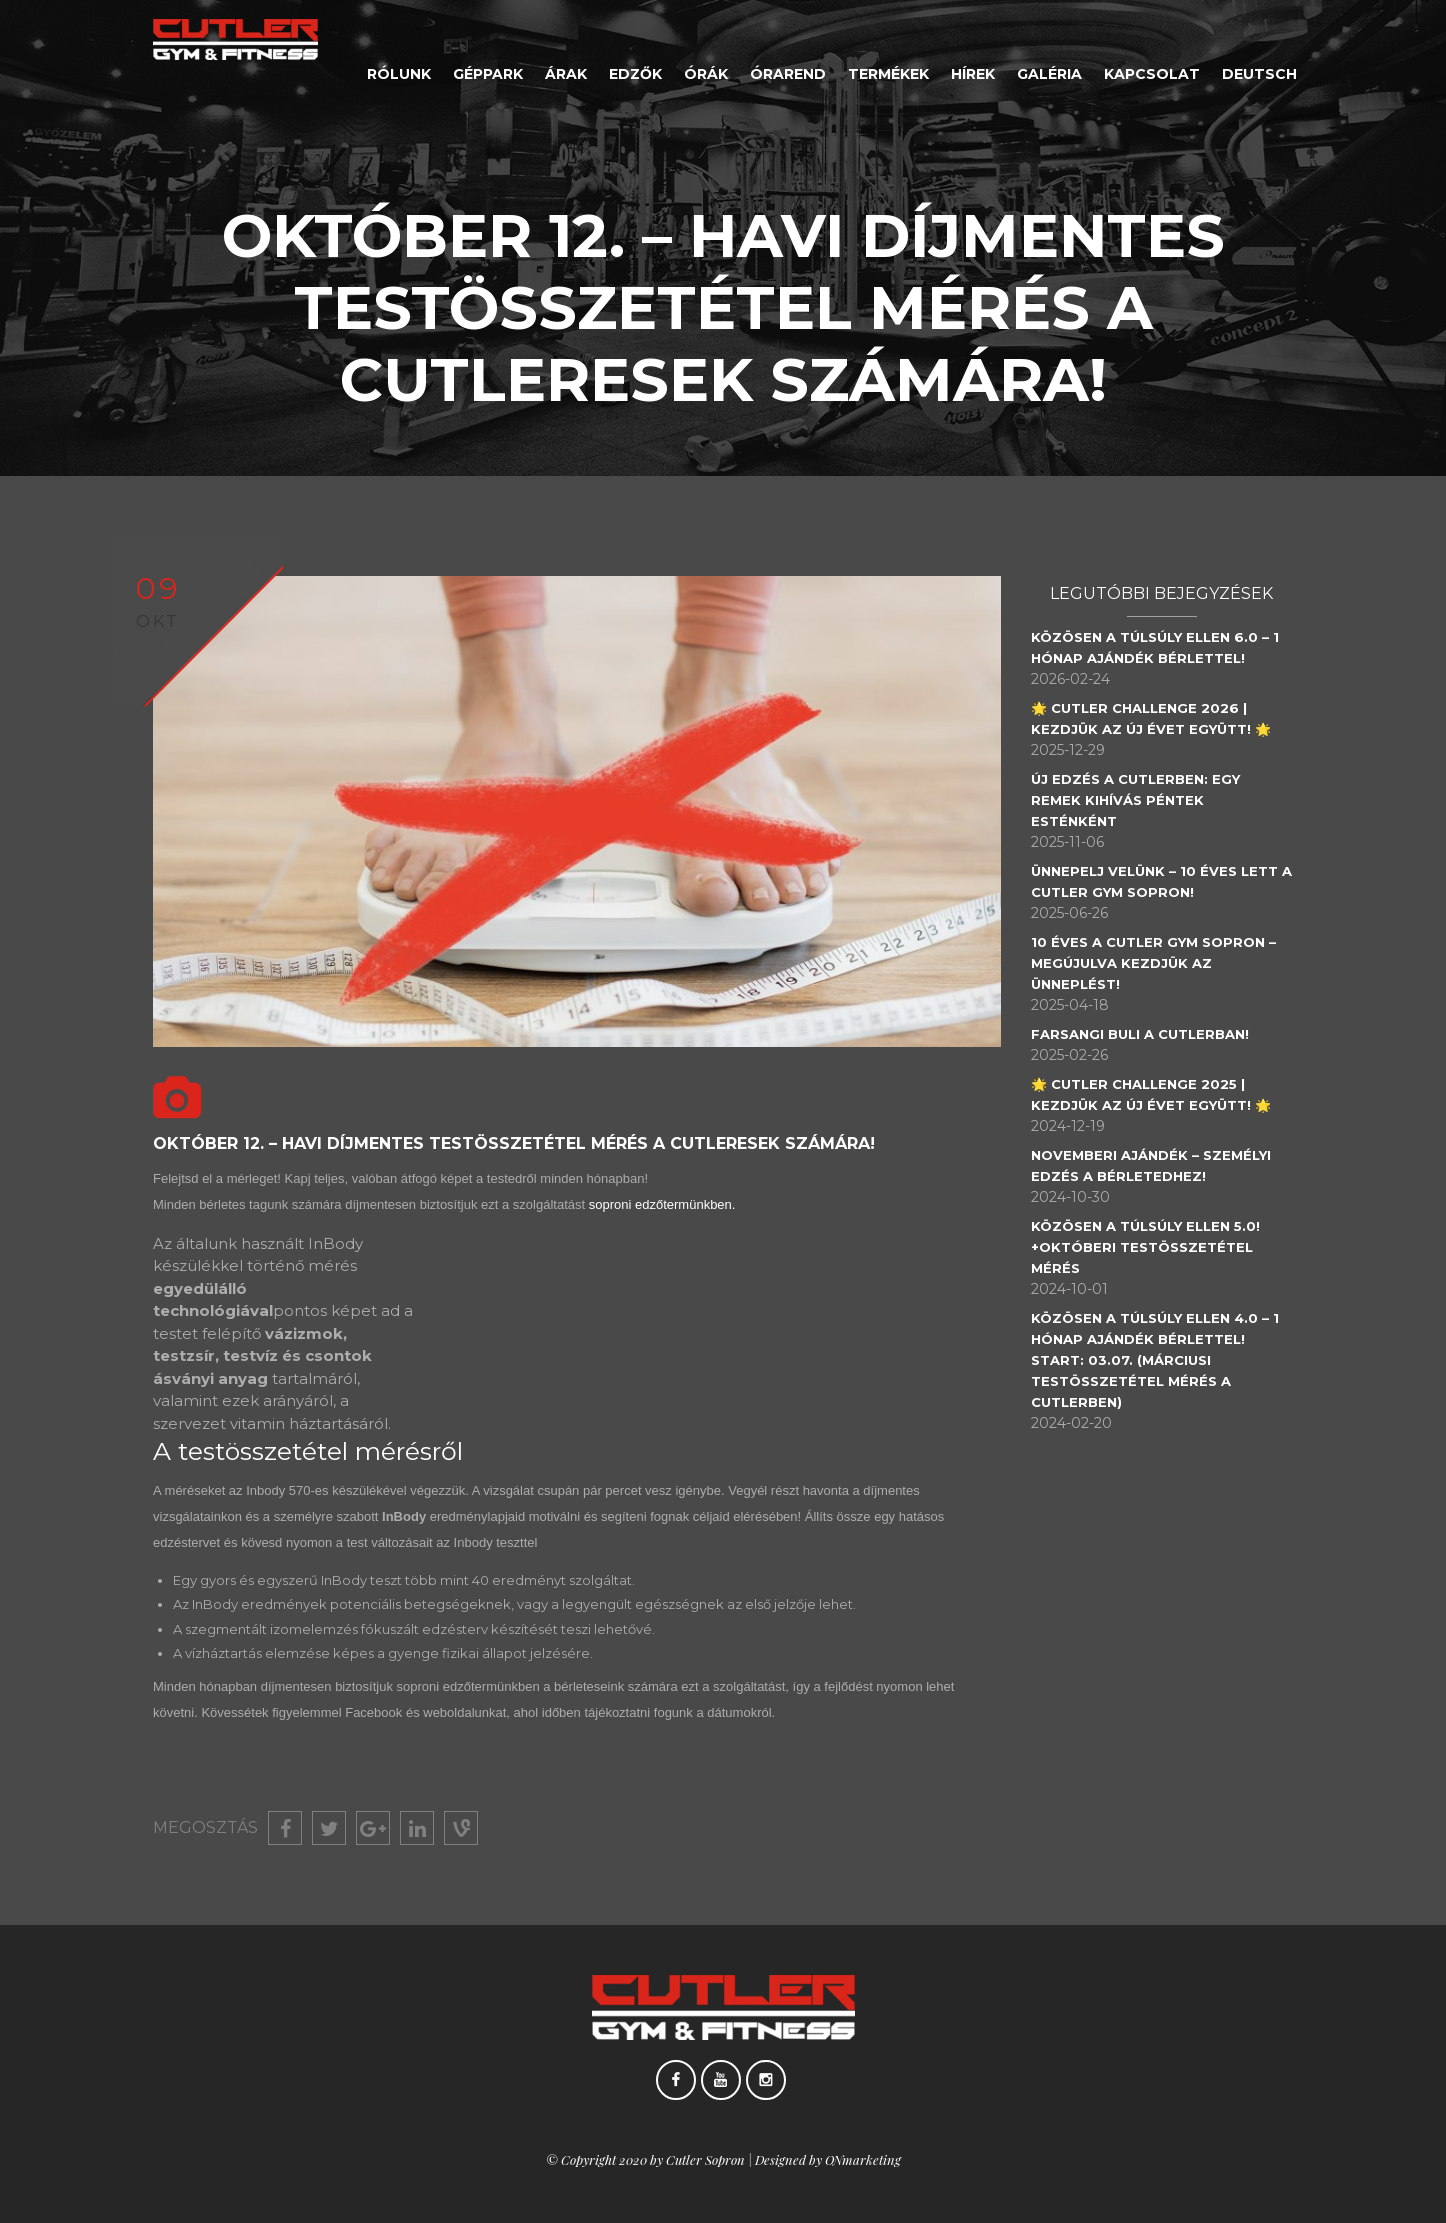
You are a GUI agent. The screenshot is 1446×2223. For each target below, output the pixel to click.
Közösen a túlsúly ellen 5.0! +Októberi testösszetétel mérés (1154, 1247)
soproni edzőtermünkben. (664, 1204)
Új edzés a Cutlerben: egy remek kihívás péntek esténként (1144, 800)
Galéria (1049, 74)
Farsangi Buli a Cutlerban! (1149, 1034)
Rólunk (399, 74)
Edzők (635, 74)
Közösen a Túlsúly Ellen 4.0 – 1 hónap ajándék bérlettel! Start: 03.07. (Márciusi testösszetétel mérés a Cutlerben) (1164, 1360)
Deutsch (1259, 74)
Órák (706, 74)
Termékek (888, 74)
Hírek (973, 74)
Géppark (488, 74)
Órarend (788, 74)
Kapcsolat (1152, 74)
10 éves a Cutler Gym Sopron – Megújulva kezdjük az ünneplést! (1162, 963)
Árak (566, 74)
